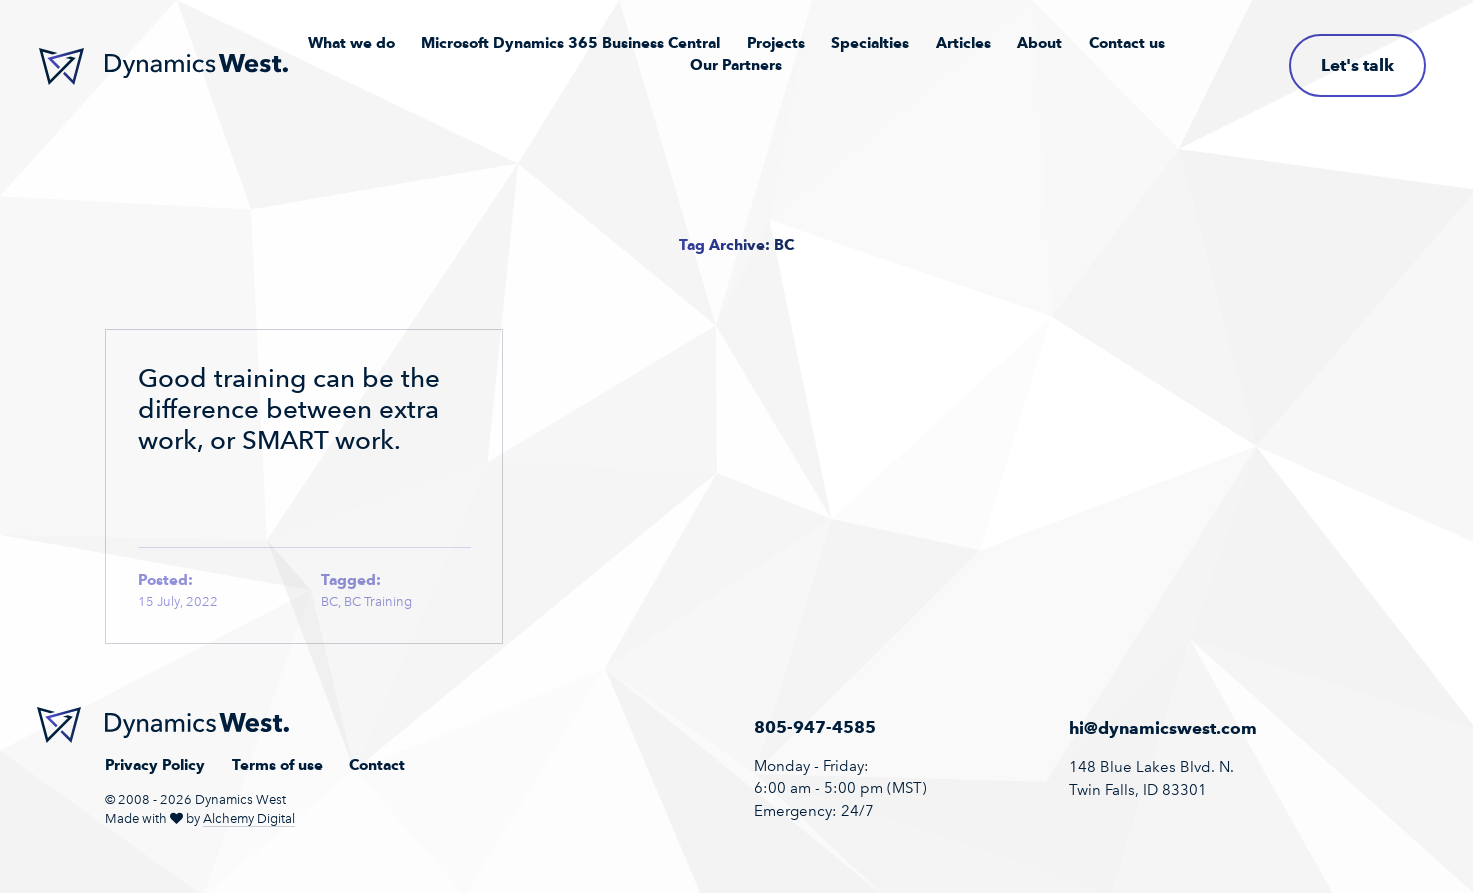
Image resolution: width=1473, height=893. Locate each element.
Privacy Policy (155, 765)
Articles (963, 43)
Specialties (870, 43)
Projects (776, 43)
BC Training (378, 601)
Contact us (1127, 43)
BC (329, 601)
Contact (377, 765)
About (1039, 43)
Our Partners (736, 65)
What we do (351, 43)
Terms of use (277, 765)
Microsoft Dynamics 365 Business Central (570, 43)
